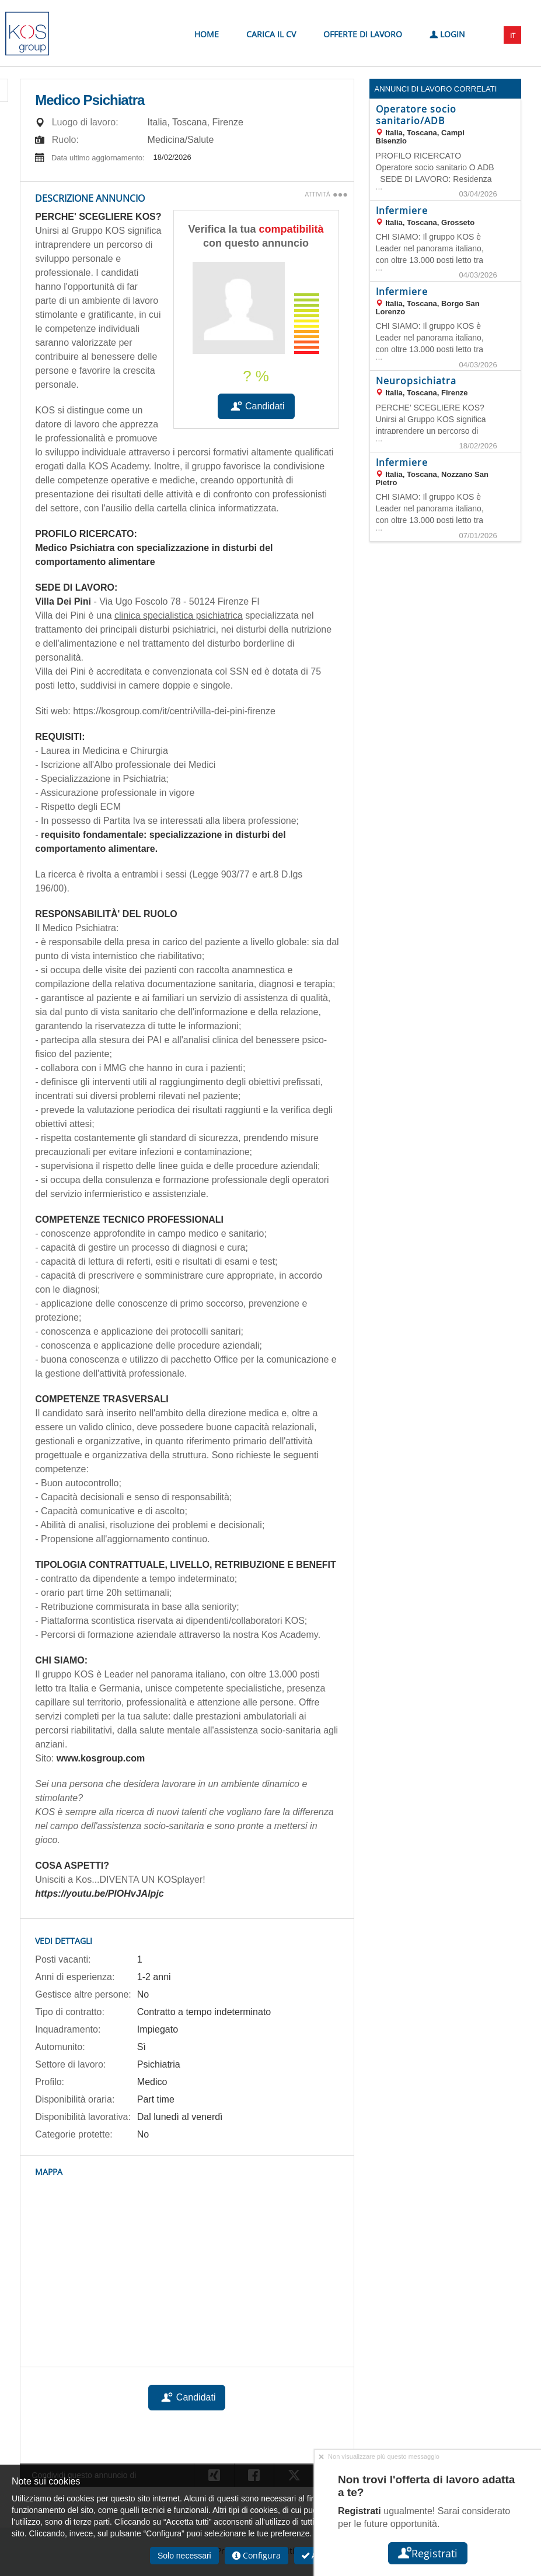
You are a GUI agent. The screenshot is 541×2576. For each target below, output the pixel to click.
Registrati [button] (428, 2553)
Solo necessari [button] (184, 2555)
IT (512, 35)
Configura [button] (256, 2555)
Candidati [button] (256, 406)
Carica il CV (271, 34)
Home (206, 34)
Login (447, 33)
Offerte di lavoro (362, 34)
